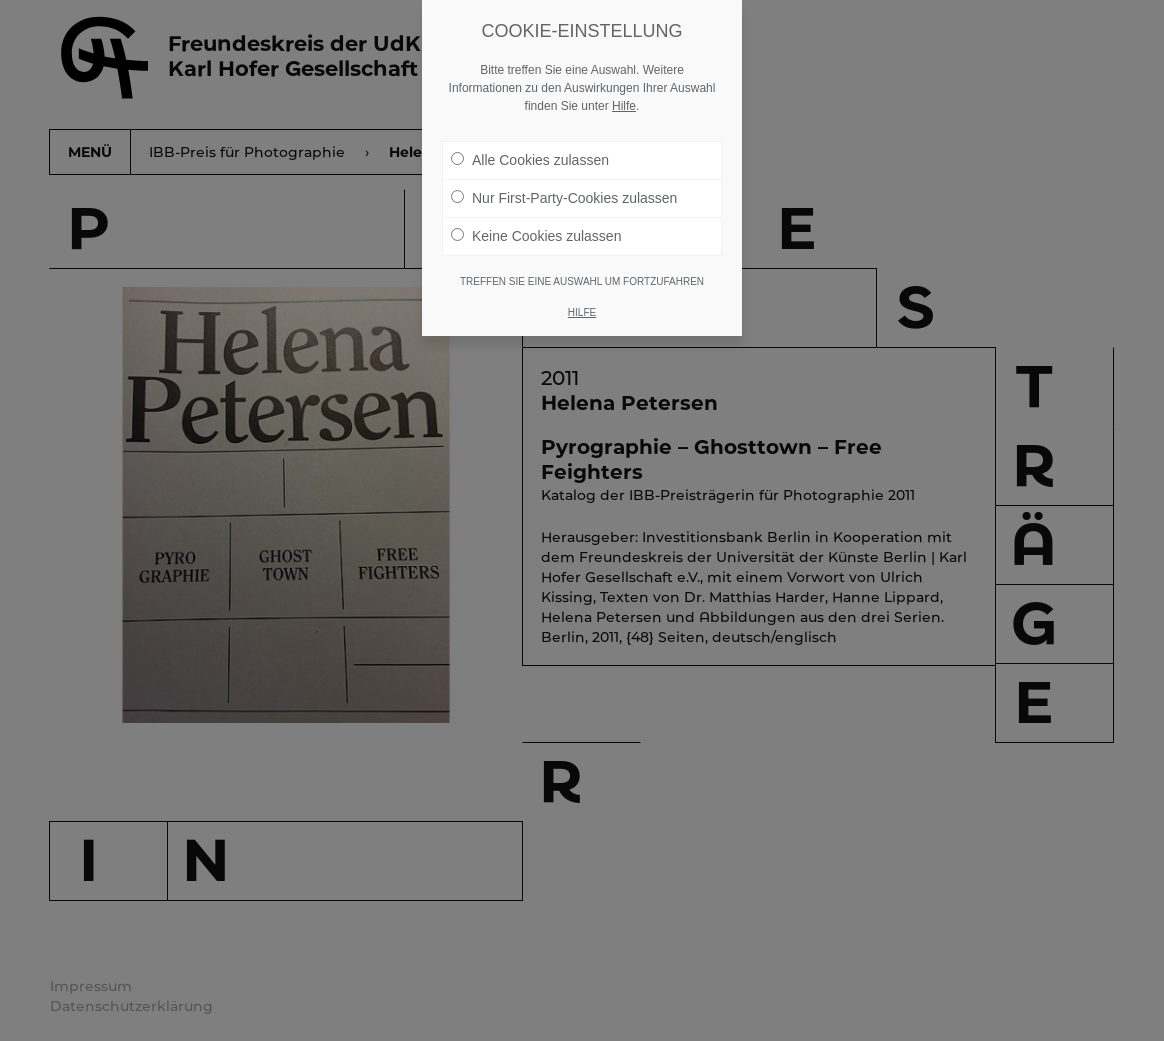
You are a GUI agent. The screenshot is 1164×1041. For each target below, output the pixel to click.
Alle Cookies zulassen (530, 160)
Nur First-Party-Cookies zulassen (564, 198)
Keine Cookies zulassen (536, 236)
